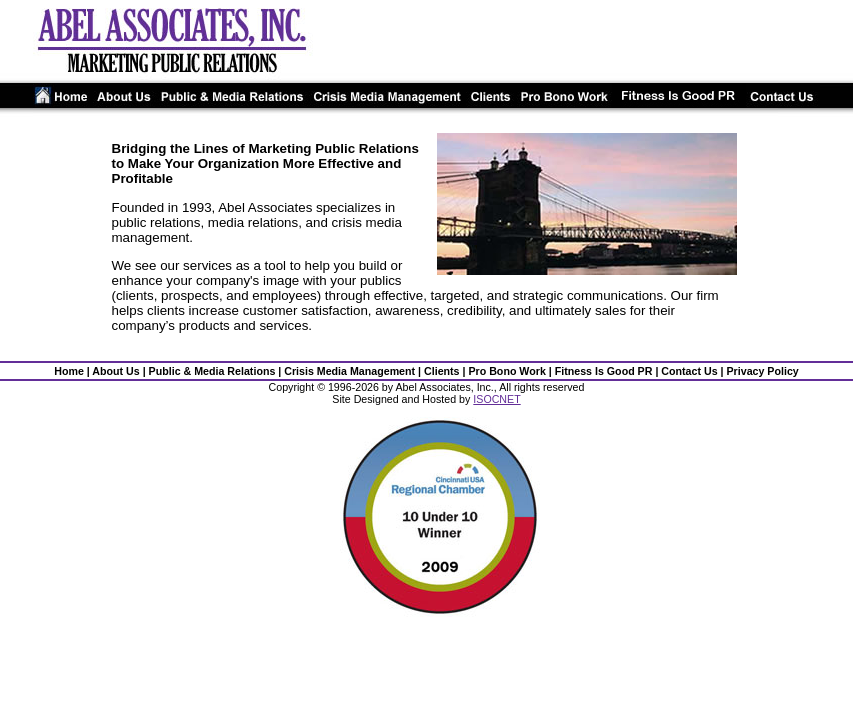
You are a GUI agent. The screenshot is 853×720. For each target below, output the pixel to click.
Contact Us (689, 371)
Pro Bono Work (506, 371)
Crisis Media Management (349, 371)
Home (69, 371)
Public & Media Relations (212, 371)
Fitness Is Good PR (604, 371)
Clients (442, 371)
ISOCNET (496, 399)
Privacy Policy (762, 371)
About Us (115, 371)
